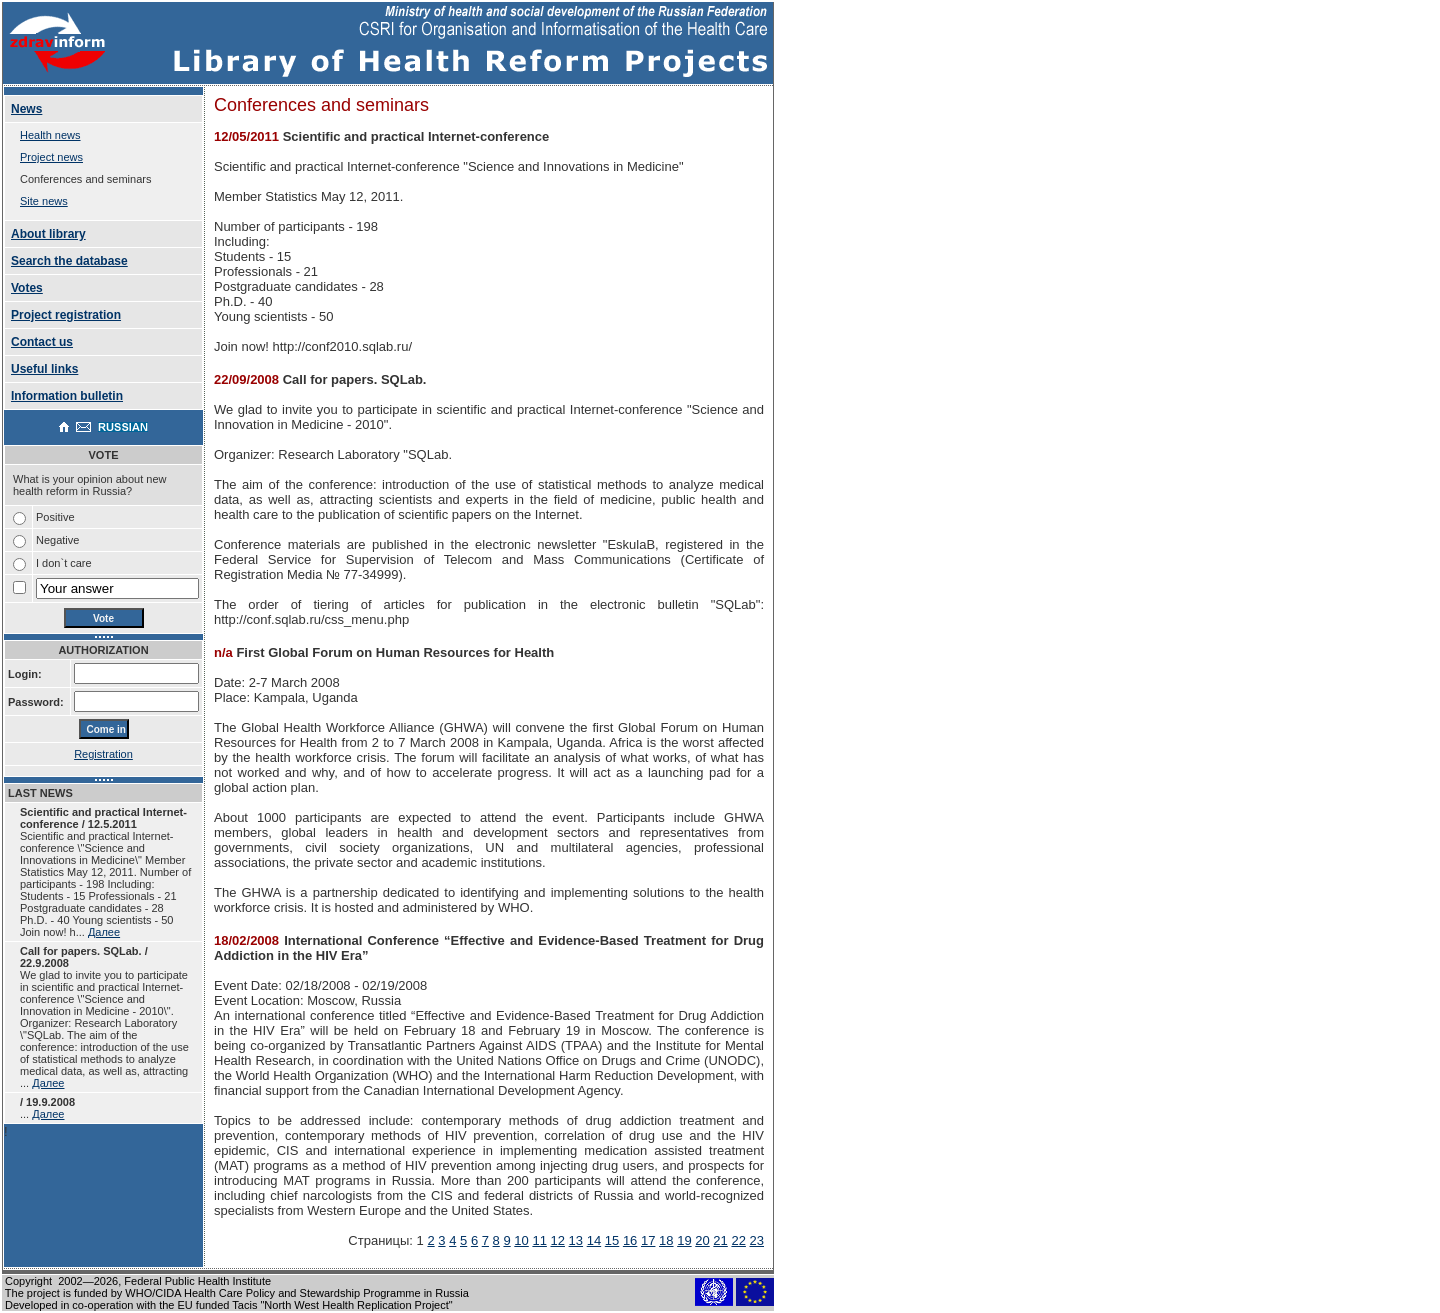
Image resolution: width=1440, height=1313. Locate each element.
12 (558, 1240)
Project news (51, 157)
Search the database (69, 261)
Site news (44, 201)
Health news (50, 135)
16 (630, 1240)
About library (48, 234)
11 (539, 1240)
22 (738, 1240)
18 (666, 1240)
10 (521, 1240)
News (26, 109)
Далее (104, 932)
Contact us (42, 342)
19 (684, 1240)
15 (612, 1240)
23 (757, 1240)
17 (648, 1240)
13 (576, 1240)
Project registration (66, 315)
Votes (27, 288)
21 (720, 1240)
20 (702, 1240)
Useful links (44, 369)
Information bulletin (67, 396)
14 (594, 1240)
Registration (103, 754)
